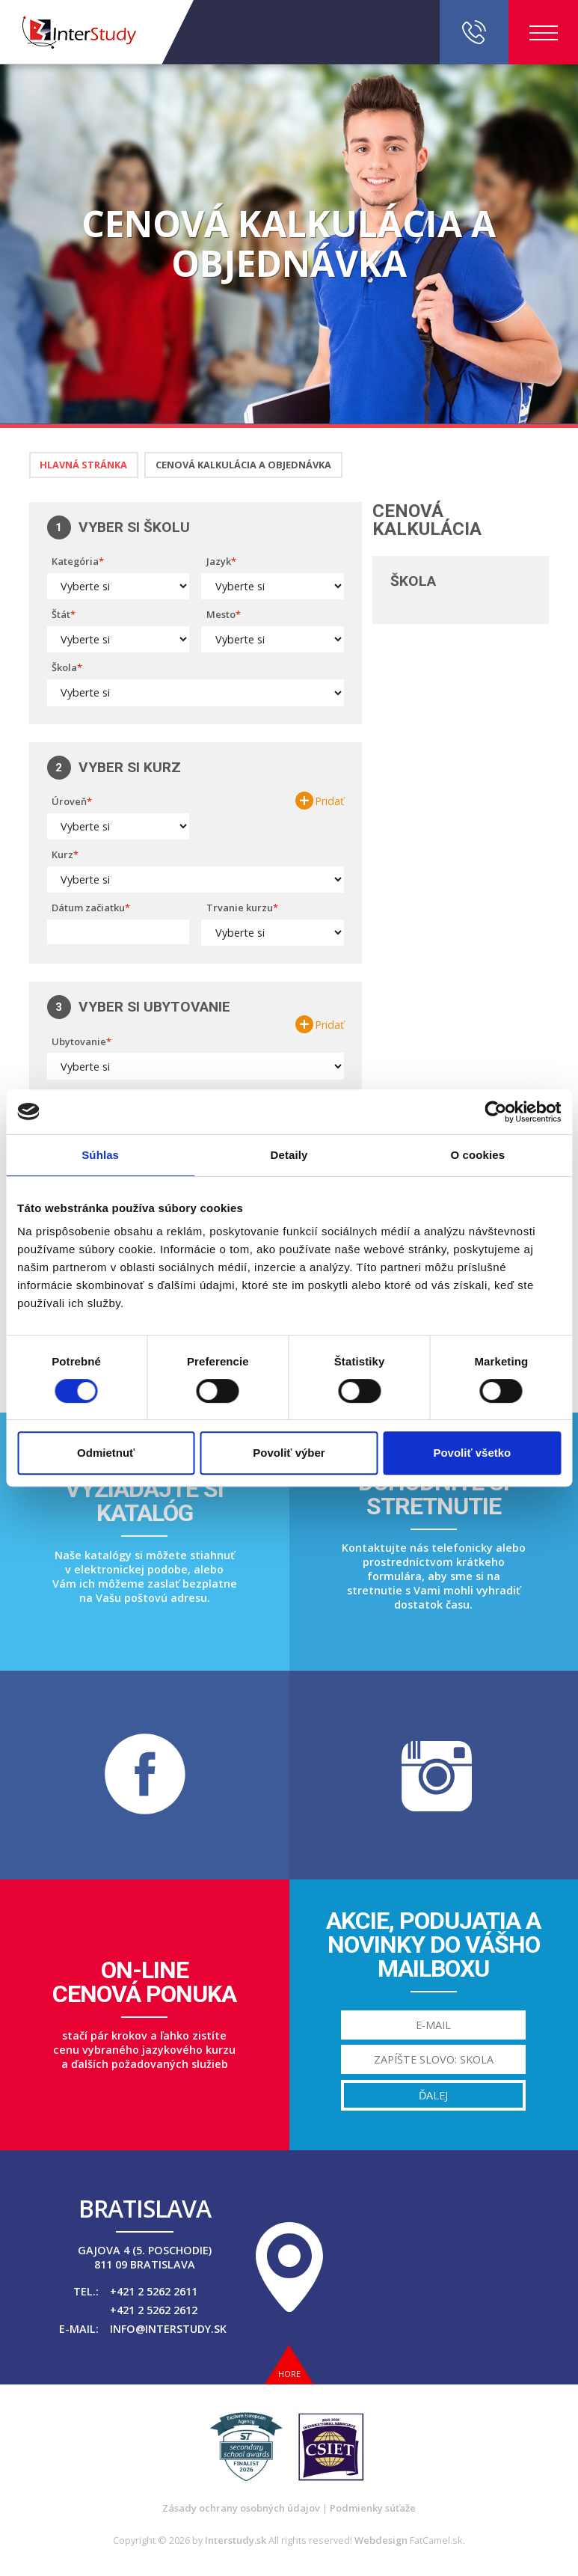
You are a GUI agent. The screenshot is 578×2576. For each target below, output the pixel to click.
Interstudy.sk (235, 2540)
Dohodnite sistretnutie (433, 1494)
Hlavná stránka (83, 464)
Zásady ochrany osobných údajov (241, 2508)
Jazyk (218, 561)
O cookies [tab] (478, 1154)
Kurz (62, 854)
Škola (64, 667)
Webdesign (381, 2540)
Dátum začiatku (88, 907)
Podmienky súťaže (373, 2508)
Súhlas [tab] (100, 1154)
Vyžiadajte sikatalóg (144, 1501)
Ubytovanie (79, 1041)
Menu (543, 32)
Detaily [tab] (289, 1154)
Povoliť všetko (472, 1452)
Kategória (75, 561)
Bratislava (145, 2209)
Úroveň (69, 801)
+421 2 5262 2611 (153, 2291)
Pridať (329, 801)
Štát (61, 614)
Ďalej (433, 2095)
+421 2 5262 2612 (153, 2310)
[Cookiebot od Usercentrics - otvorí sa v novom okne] (495, 1112)
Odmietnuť (106, 1452)
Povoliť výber (289, 1452)
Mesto (221, 614)
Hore (289, 2373)
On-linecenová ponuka (144, 1982)
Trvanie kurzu (239, 907)
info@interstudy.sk (168, 2329)
